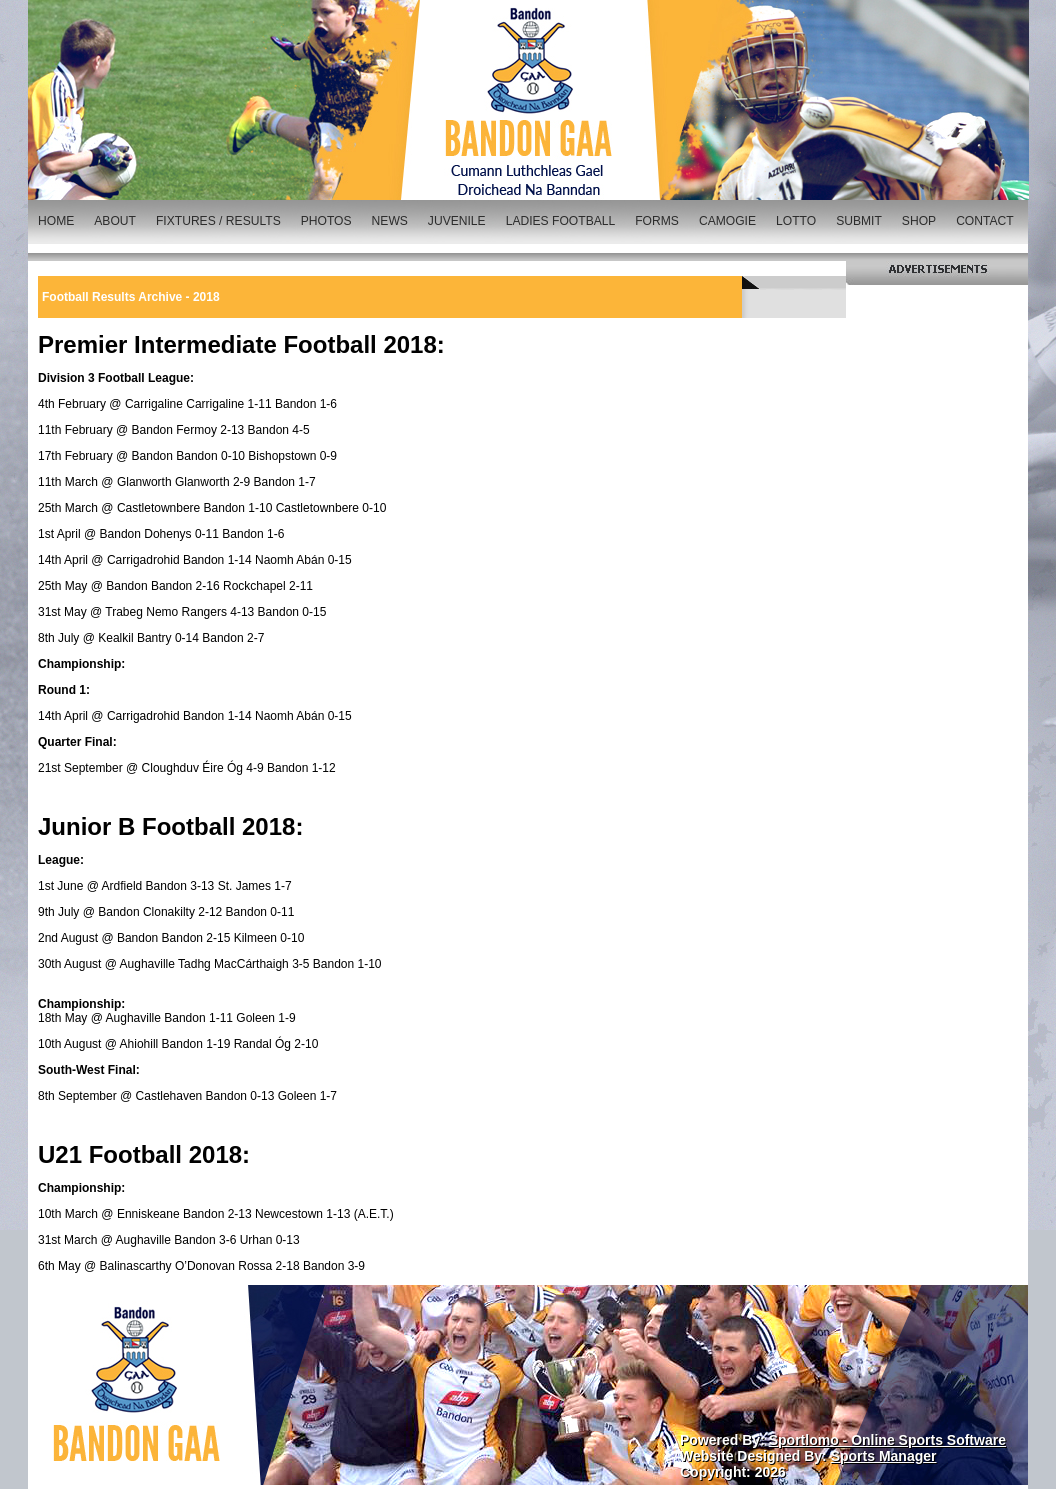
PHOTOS (326, 221)
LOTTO (796, 221)
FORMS (657, 221)
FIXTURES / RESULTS (218, 221)
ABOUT (115, 221)
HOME (56, 221)
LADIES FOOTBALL (561, 221)
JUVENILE (457, 221)
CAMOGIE (727, 221)
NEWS (390, 221)
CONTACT (985, 221)
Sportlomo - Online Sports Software (887, 1440)
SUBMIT (859, 221)
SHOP (919, 221)
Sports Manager (884, 1456)
